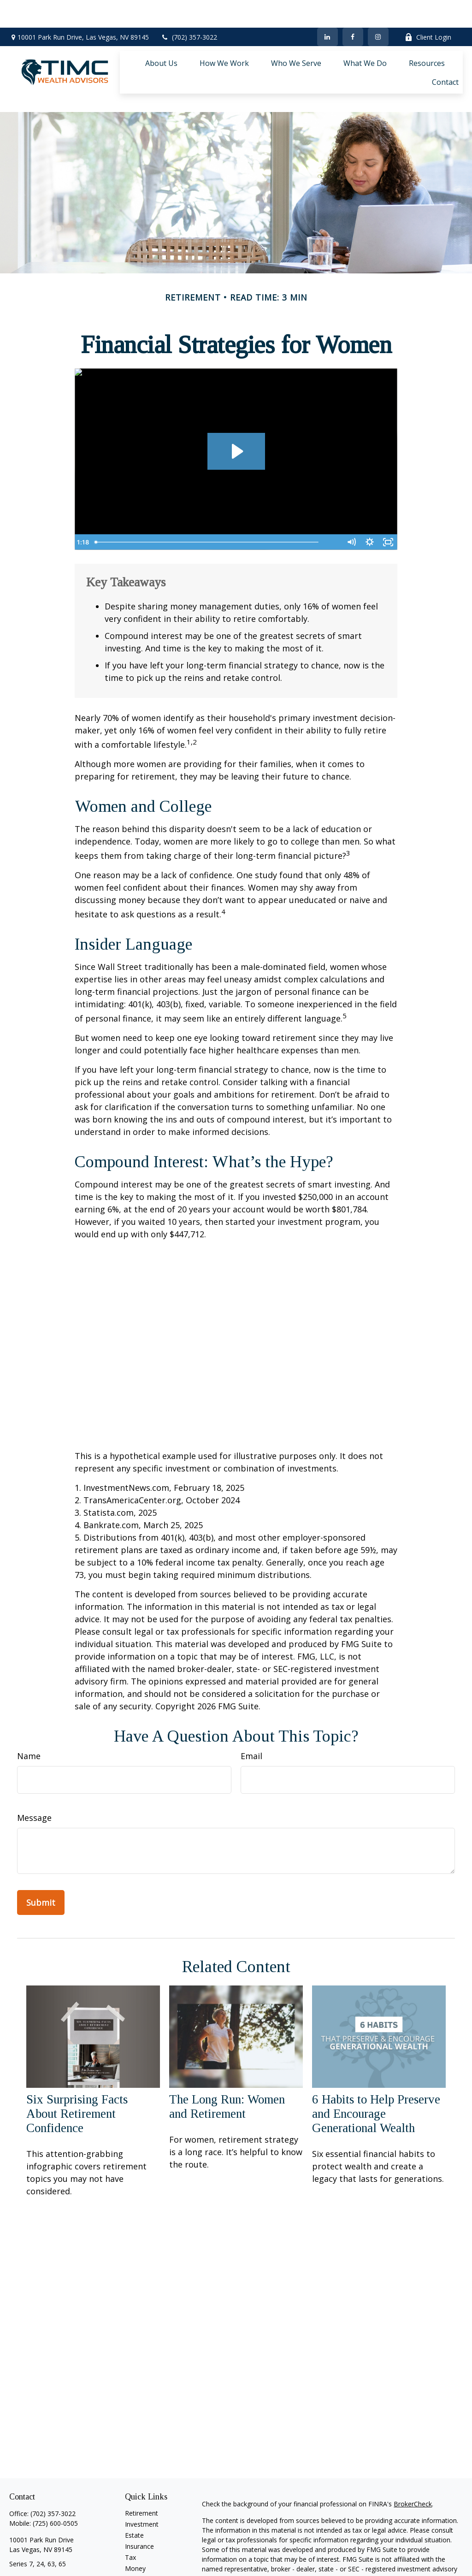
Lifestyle (137, 2538)
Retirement (141, 2471)
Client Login (428, 9)
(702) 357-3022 (188, 9)
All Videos (139, 2560)
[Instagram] (47, 2553)
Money (135, 2527)
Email (251, 1714)
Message (34, 1776)
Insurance (139, 2504)
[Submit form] (41, 1861)
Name (29, 1714)
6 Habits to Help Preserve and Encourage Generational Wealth (376, 2072)
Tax (130, 2515)
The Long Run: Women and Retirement (227, 2065)
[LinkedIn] (327, 9)
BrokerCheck (413, 2462)
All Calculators (146, 2571)
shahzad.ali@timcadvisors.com (54, 2538)
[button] (161, 35)
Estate (134, 2493)
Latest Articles (146, 2549)
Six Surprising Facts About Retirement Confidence (77, 2072)
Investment (142, 2482)
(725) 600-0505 (55, 2481)
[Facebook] (352, 9)
